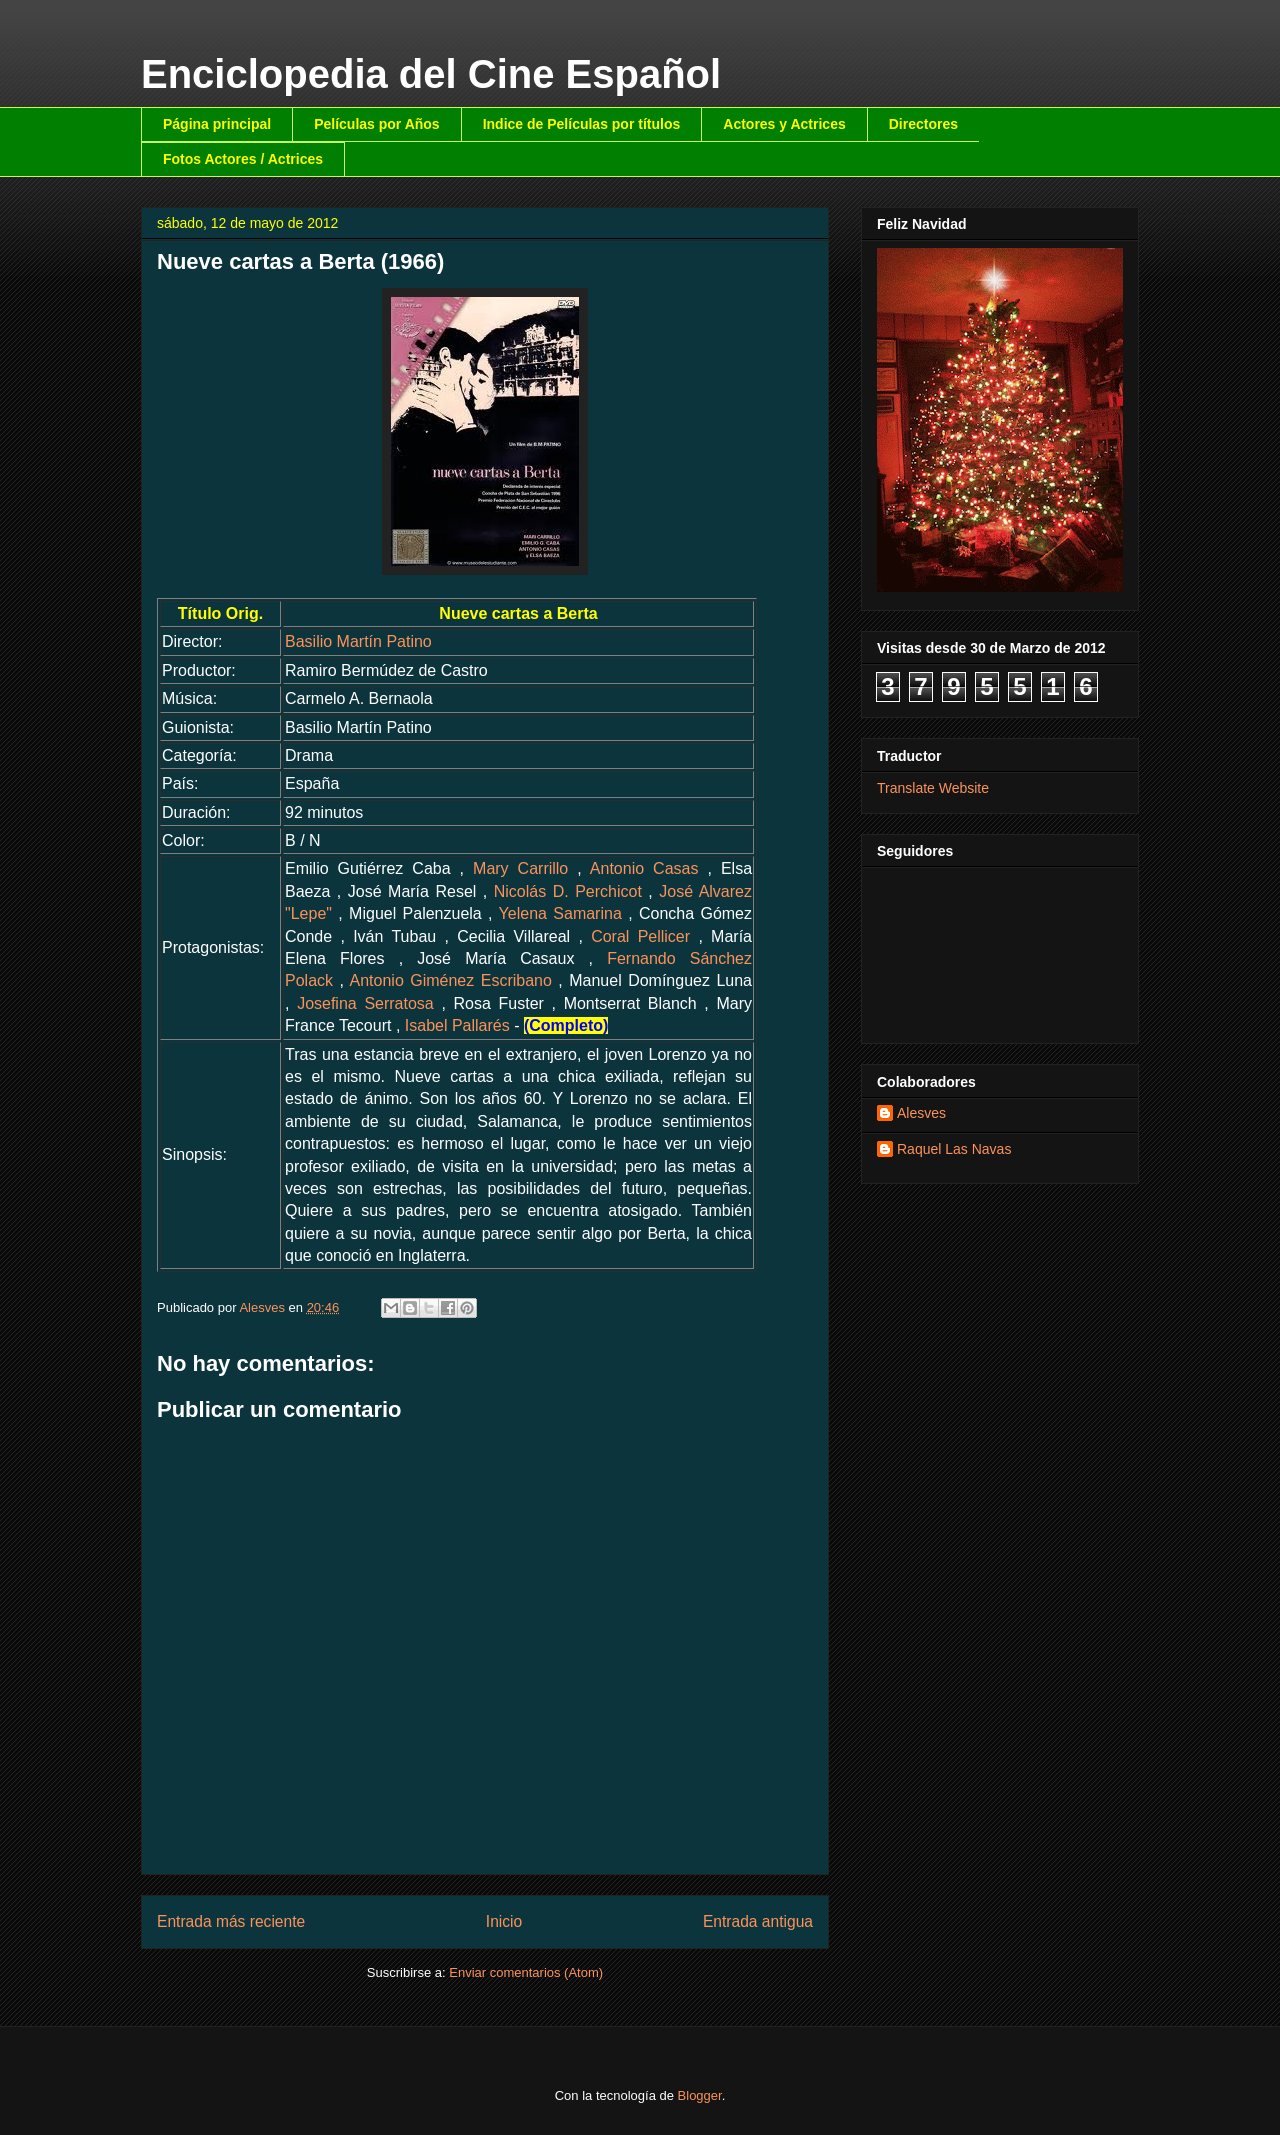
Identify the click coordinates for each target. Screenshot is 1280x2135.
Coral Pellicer (640, 936)
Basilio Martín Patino (358, 641)
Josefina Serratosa (365, 1003)
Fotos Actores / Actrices (243, 159)
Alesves (921, 1113)
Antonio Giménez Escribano (451, 980)
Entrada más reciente (231, 1921)
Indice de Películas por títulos (582, 124)
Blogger (700, 2095)
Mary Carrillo (520, 868)
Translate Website (933, 788)
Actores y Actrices (784, 124)
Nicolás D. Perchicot (568, 891)
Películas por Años (377, 124)
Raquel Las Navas (954, 1149)
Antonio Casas (644, 868)
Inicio (504, 1921)
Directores (923, 124)
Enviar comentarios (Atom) (526, 1972)
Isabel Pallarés (457, 1025)
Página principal (217, 124)
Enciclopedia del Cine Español (431, 74)
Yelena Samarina (560, 913)
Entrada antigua (758, 1921)
